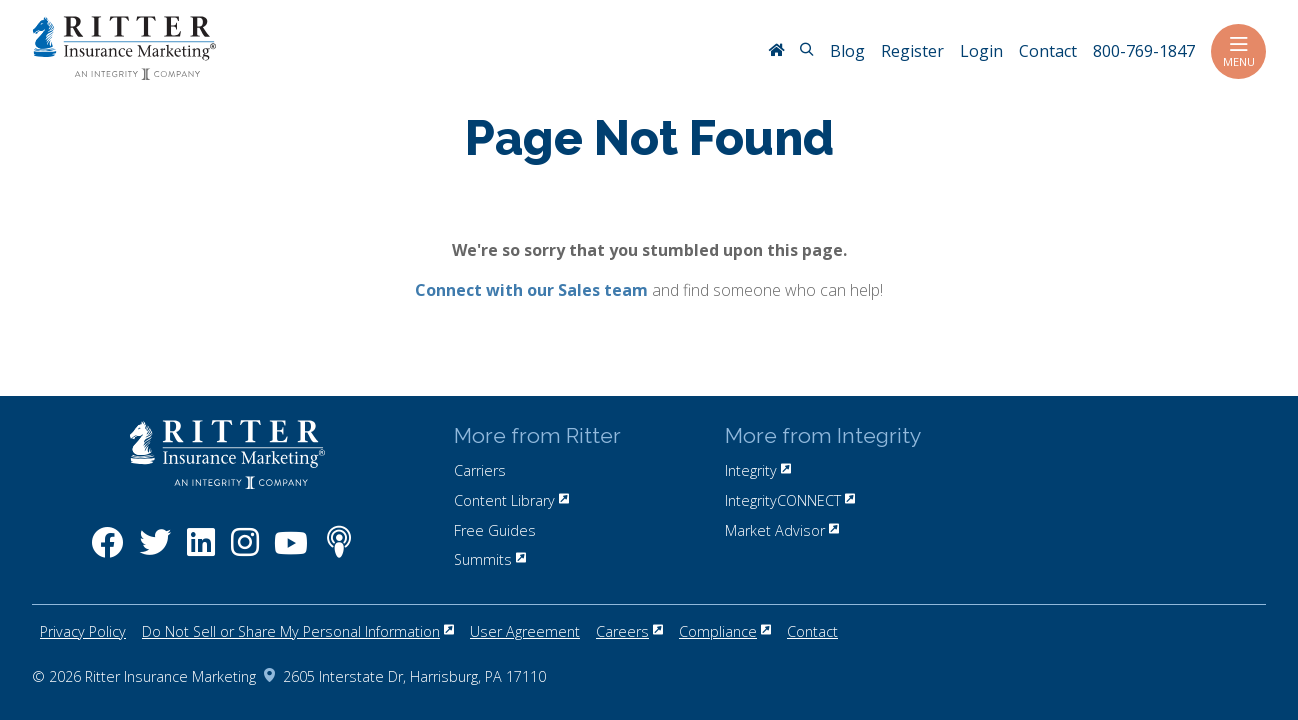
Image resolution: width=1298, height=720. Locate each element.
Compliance (725, 631)
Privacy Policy (83, 631)
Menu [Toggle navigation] (1238, 51)
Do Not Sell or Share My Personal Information (298, 631)
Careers (629, 631)
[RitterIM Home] (776, 52)
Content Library (511, 500)
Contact (812, 631)
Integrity (758, 470)
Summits (490, 559)
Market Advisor (782, 530)
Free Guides (495, 530)
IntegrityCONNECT (790, 500)
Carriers (480, 470)
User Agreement (525, 631)
